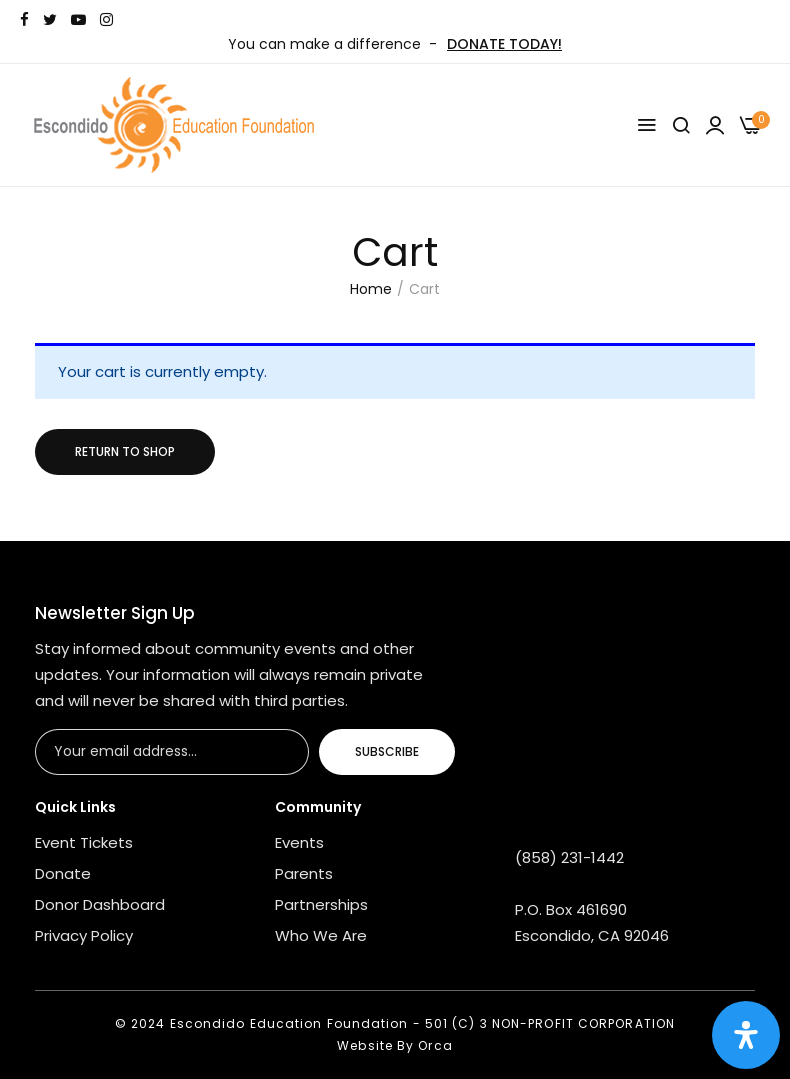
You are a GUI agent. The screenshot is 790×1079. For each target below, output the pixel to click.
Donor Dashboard (100, 904)
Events (299, 842)
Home (371, 289)
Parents (304, 873)
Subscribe (387, 751)
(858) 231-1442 (569, 857)
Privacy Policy (84, 935)
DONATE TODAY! (504, 44)
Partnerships (321, 904)
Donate (63, 873)
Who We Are (321, 935)
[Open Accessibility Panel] (746, 1035)
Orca (435, 1045)
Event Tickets (84, 842)
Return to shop (125, 451)
